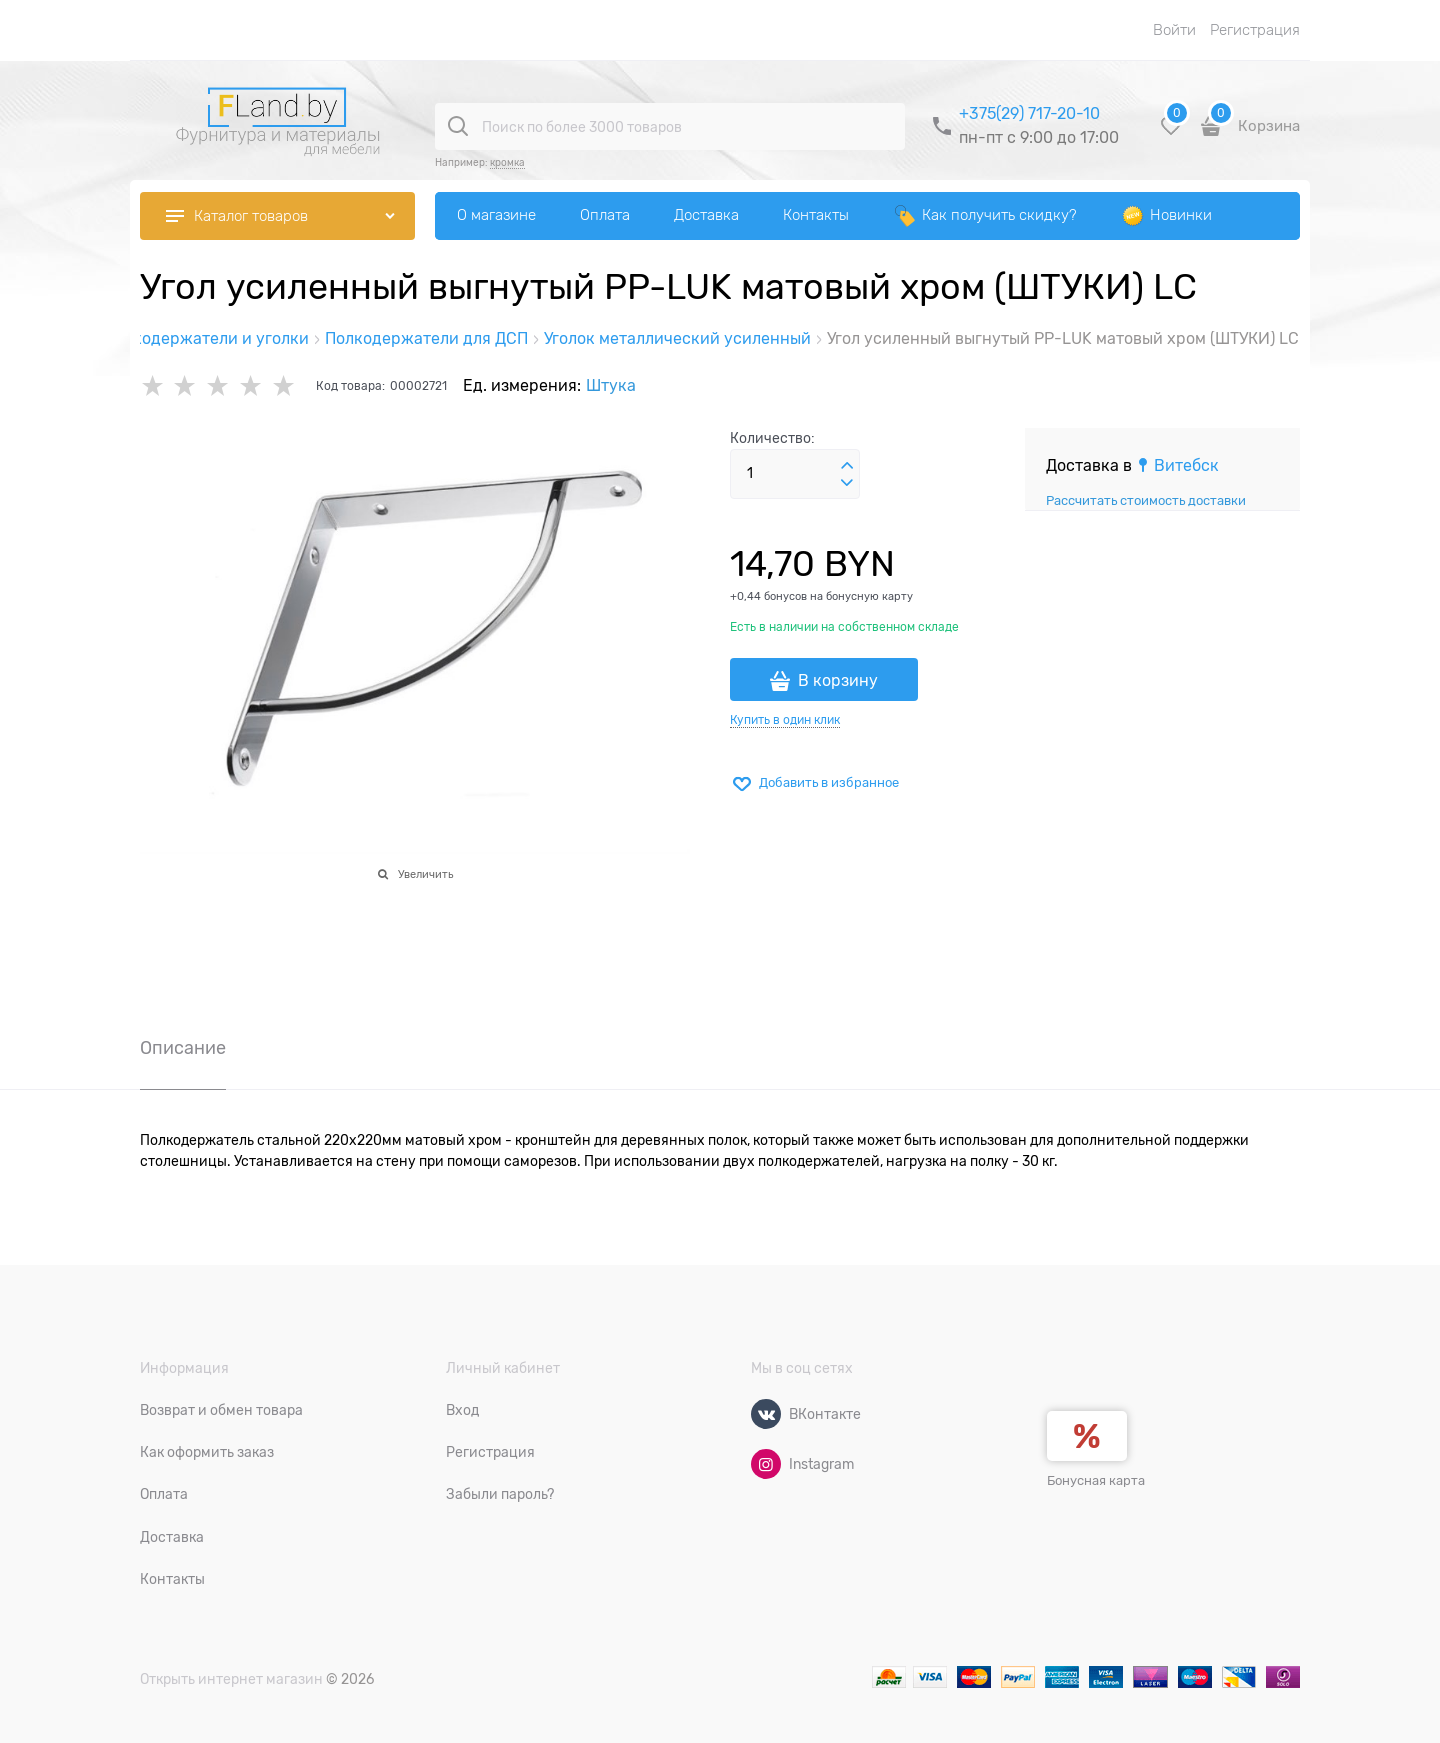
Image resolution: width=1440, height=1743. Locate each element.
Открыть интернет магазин (231, 1679)
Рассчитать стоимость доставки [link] (1146, 500)
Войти (1174, 30)
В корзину (838, 681)
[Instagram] (766, 1464)
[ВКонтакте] (766, 1414)
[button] (847, 466)
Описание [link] (183, 1048)
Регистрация (1255, 30)
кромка (507, 162)
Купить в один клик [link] (785, 720)
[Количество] (795, 474)
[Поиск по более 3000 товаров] (458, 126)
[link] (1177, 466)
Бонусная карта (1096, 1480)
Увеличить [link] (425, 874)
